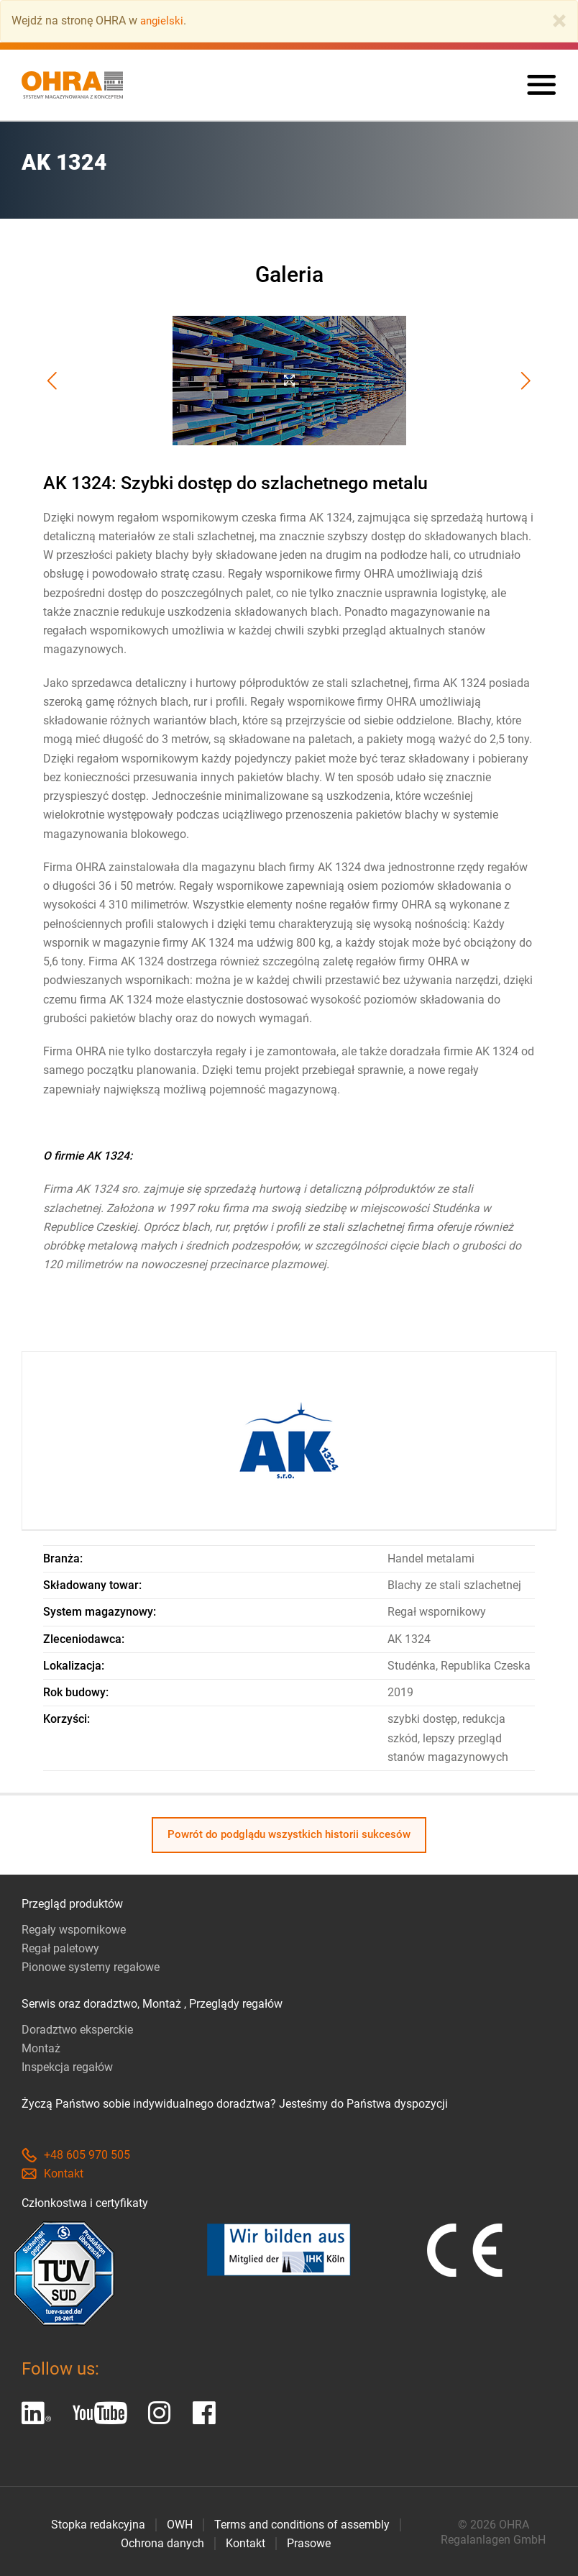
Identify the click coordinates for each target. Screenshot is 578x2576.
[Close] (559, 21)
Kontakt (52, 2173)
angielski (162, 20)
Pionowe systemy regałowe (91, 1967)
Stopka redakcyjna (98, 2524)
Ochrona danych (162, 2543)
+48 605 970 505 (76, 2154)
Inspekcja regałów (67, 2067)
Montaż (41, 2048)
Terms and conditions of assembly (302, 2524)
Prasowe (309, 2543)
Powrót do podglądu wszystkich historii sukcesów (289, 1835)
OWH (180, 2524)
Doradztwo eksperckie (77, 2029)
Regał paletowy (60, 1948)
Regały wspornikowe (74, 1929)
